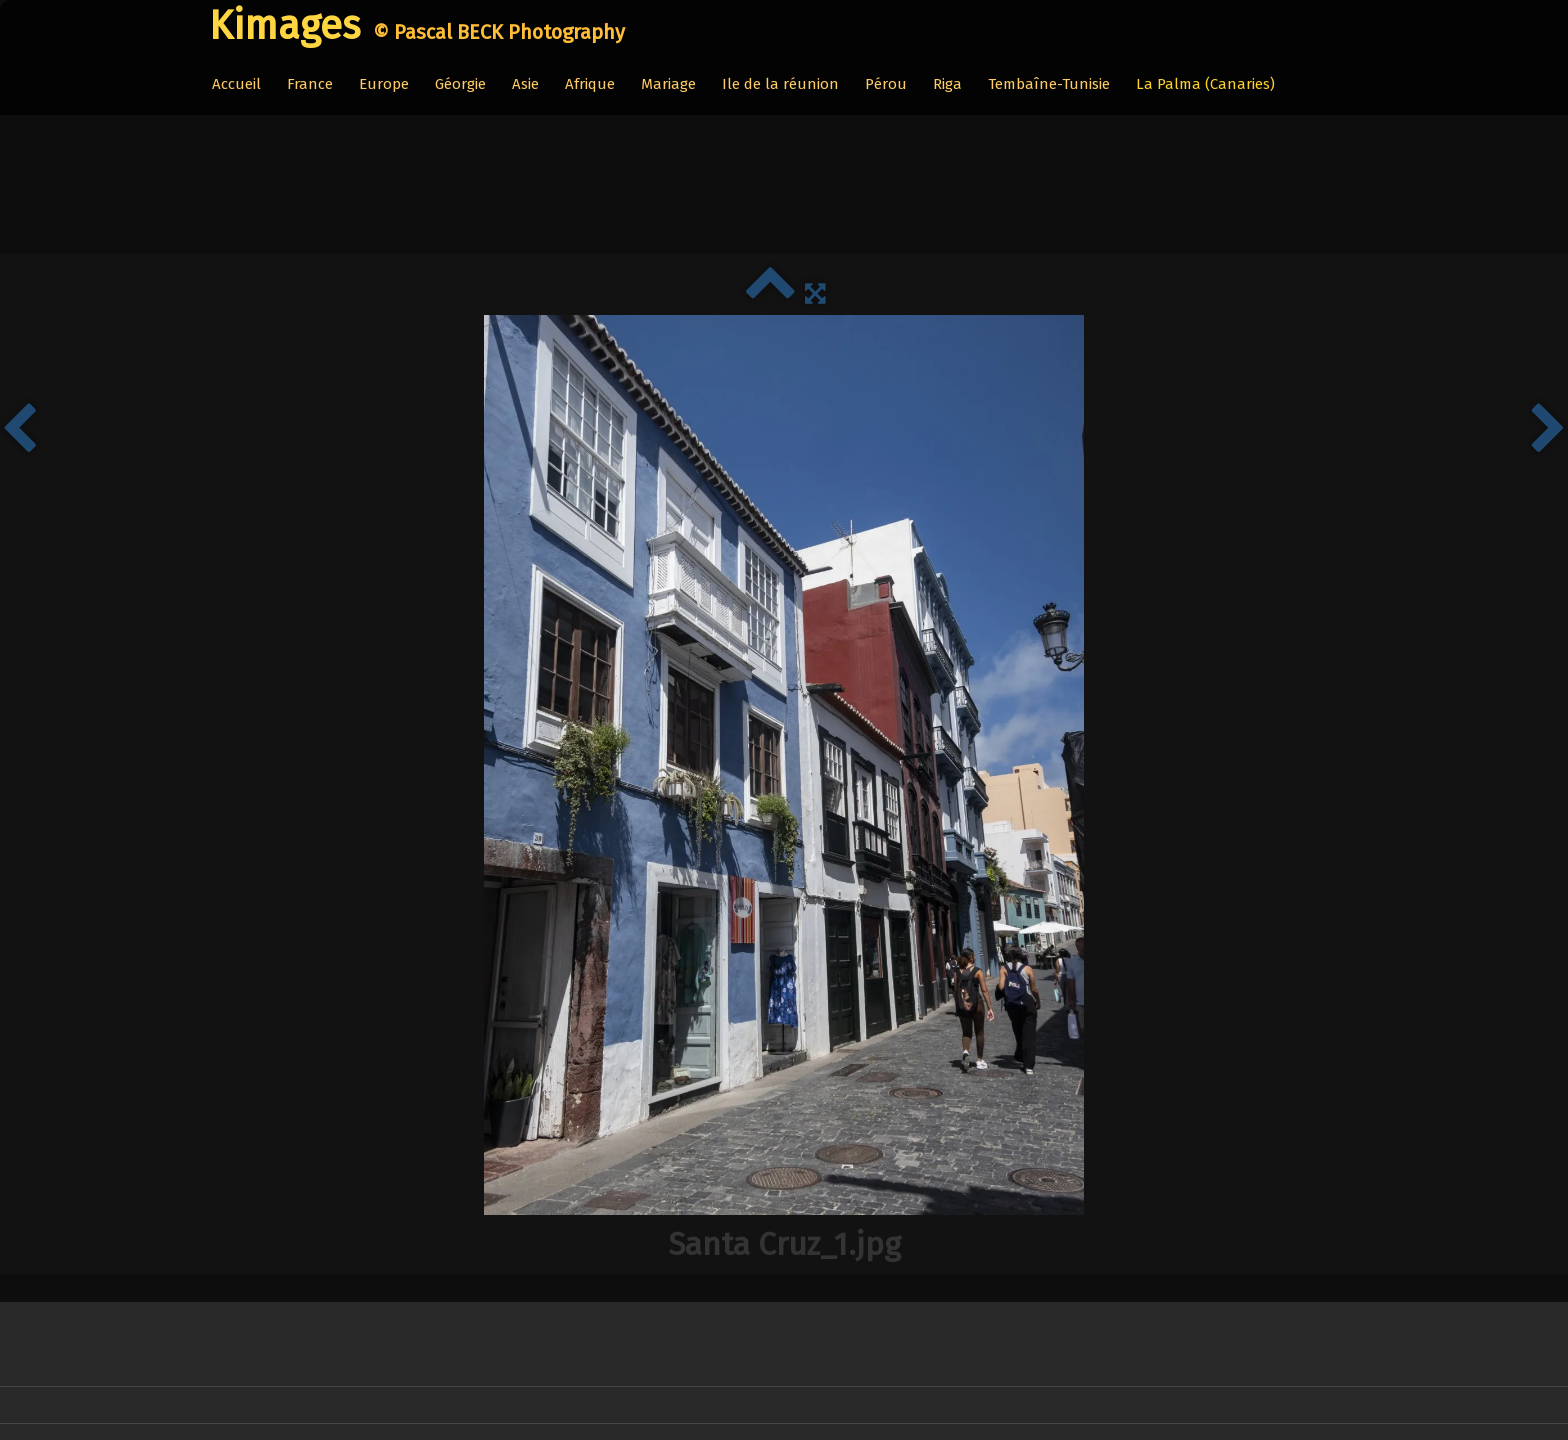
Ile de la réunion (780, 84)
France (310, 84)
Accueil (236, 84)
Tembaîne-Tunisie (1049, 84)
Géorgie (460, 84)
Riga (947, 84)
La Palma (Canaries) (1205, 84)
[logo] (406, 26)
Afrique (590, 84)
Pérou (886, 84)
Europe (384, 84)
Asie (525, 84)
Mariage (668, 84)
